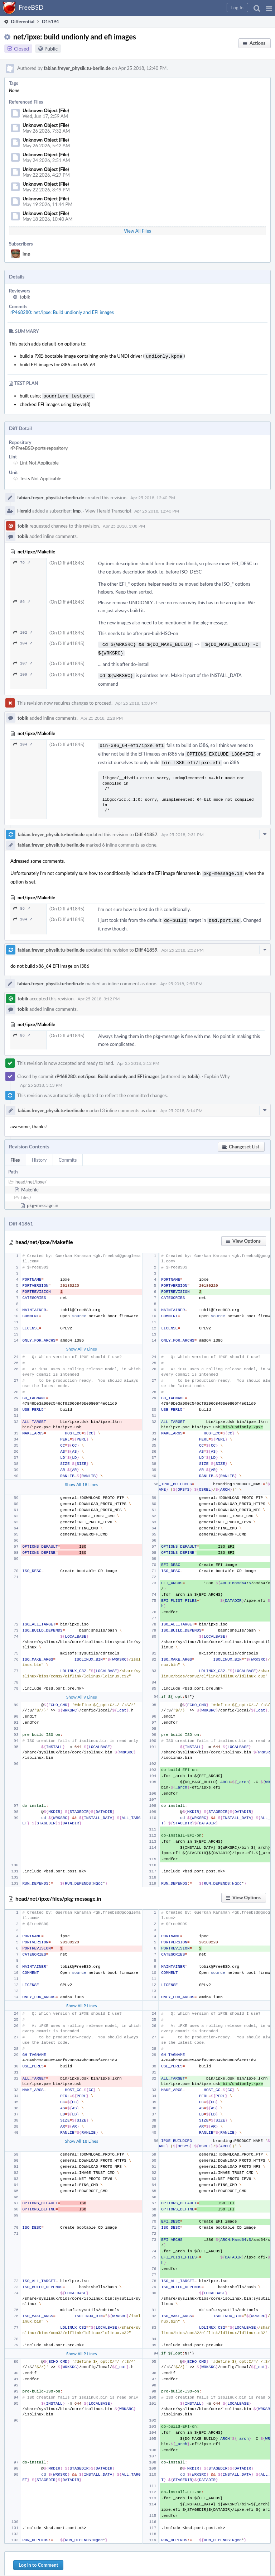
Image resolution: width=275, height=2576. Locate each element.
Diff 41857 (146, 829)
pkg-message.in (42, 1198)
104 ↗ (23, 641)
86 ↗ (21, 600)
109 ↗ (23, 671)
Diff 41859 (146, 943)
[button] (269, 8)
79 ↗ (21, 561)
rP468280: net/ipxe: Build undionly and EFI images (62, 312)
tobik (25, 297)
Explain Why (217, 1069)
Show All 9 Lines (81, 1341)
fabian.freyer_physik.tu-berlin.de (77, 68)
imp (26, 254)
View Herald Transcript (108, 509)
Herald (24, 509)
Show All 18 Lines (81, 1477)
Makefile (30, 1182)
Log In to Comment (38, 2558)
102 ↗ (23, 631)
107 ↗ (23, 660)
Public (51, 49)
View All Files (137, 231)
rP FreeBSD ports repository (39, 446)
